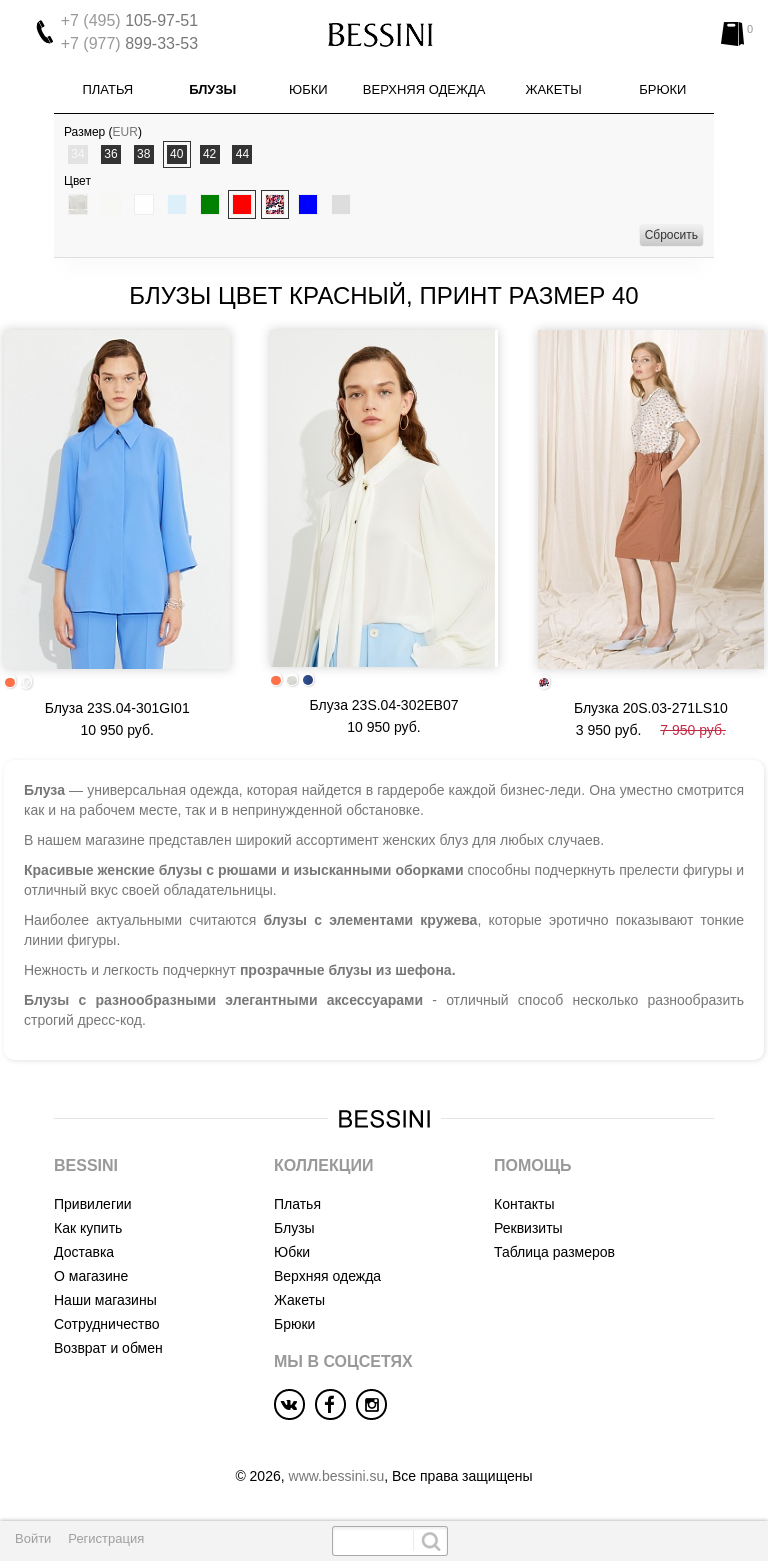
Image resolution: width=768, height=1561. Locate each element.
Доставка (84, 1252)
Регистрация (106, 1538)
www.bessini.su (337, 1476)
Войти (33, 1538)
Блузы (212, 89)
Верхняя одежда (424, 89)
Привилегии (93, 1204)
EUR (125, 132)
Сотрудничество (106, 1324)
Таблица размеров (554, 1252)
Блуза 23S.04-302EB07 (384, 705)
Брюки (662, 89)
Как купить (88, 1228)
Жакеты (553, 89)
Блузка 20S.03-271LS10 (651, 708)
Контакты (524, 1204)
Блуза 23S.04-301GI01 (117, 708)
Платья (107, 89)
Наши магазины (105, 1300)
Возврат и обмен (108, 1348)
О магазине (91, 1276)
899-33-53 (129, 43)
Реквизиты (528, 1228)
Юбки (308, 89)
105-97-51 (129, 20)
